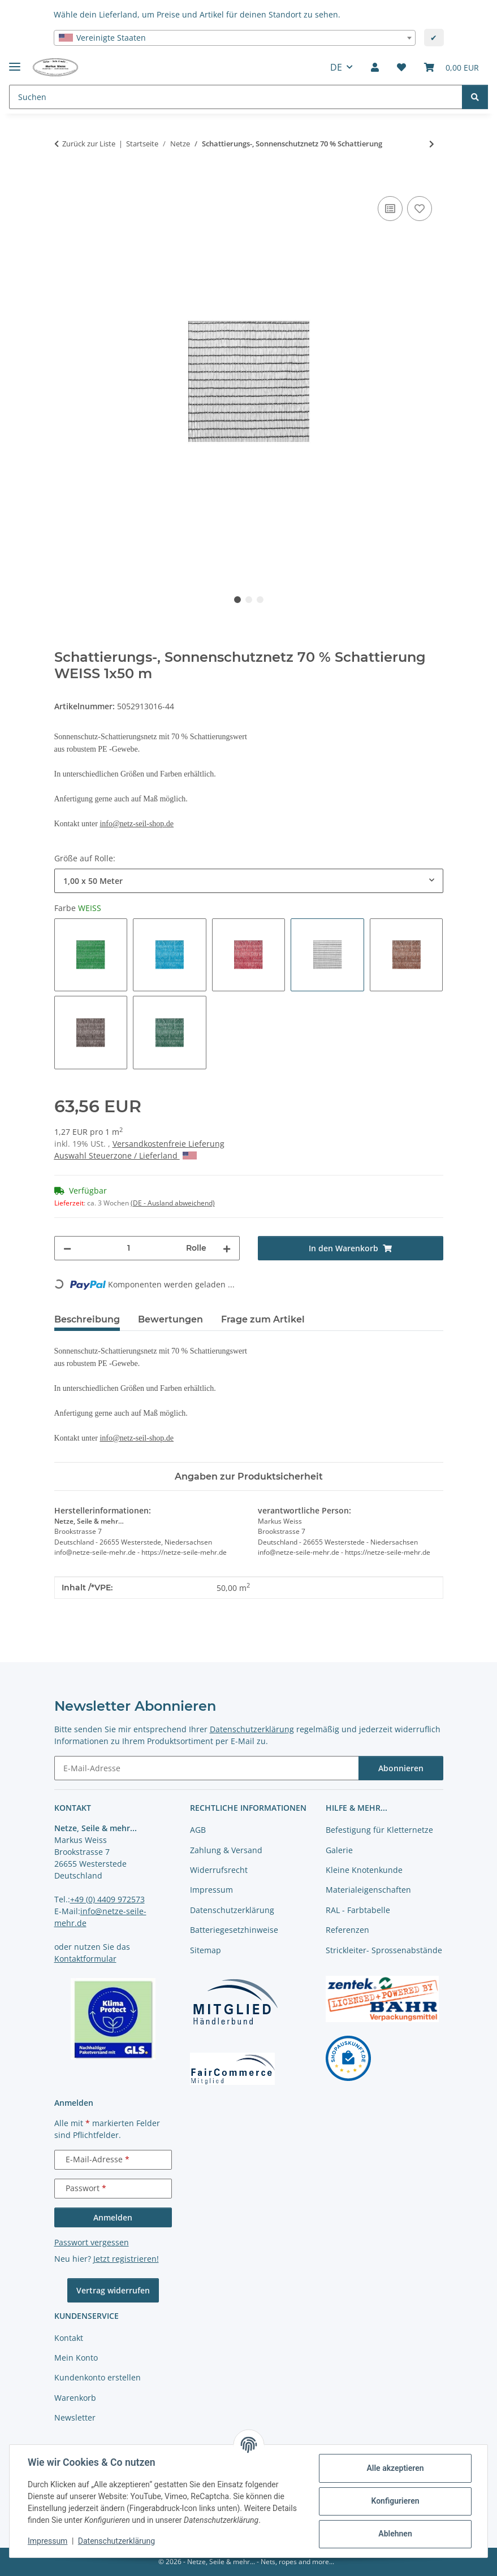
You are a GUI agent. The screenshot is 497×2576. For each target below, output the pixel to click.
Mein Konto (76, 2357)
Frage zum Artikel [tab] (263, 1319)
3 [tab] (260, 599)
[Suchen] (475, 97)
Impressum (47, 2540)
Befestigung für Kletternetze (379, 1829)
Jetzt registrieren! (126, 2258)
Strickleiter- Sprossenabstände (384, 1950)
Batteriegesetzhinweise (234, 1929)
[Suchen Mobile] (236, 97)
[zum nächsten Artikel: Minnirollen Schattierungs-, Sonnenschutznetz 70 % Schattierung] (431, 144)
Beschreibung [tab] (87, 1319)
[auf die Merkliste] (419, 208)
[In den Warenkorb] (63, 181)
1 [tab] (237, 599)
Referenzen (347, 1929)
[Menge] (128, 1248)
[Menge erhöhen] (226, 1248)
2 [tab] (248, 599)
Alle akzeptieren (394, 2468)
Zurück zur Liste (88, 143)
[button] (375, 67)
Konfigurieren (395, 2500)
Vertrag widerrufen (113, 2290)
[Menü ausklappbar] (14, 62)
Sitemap (205, 1950)
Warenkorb (75, 2397)
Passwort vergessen (91, 2242)
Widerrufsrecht (219, 1869)
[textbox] (234, 38)
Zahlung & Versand (226, 1850)
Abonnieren (400, 1768)
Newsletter (75, 2417)
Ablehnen (395, 2533)
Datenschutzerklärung (116, 2540)
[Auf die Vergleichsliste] (390, 208)
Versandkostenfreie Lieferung (168, 1143)
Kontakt (68, 2337)
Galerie (339, 1850)
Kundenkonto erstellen (97, 2377)
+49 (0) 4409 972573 (107, 1899)
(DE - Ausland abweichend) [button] (173, 1203)
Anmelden (112, 2217)
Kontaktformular (85, 1958)
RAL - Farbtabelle (358, 1910)
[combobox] (235, 38)
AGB (198, 1829)
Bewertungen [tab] (170, 1319)
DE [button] (336, 67)
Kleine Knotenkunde (364, 1869)
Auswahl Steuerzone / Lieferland (125, 1155)
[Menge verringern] (67, 1248)
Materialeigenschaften (368, 1889)
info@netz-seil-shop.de (137, 823)
